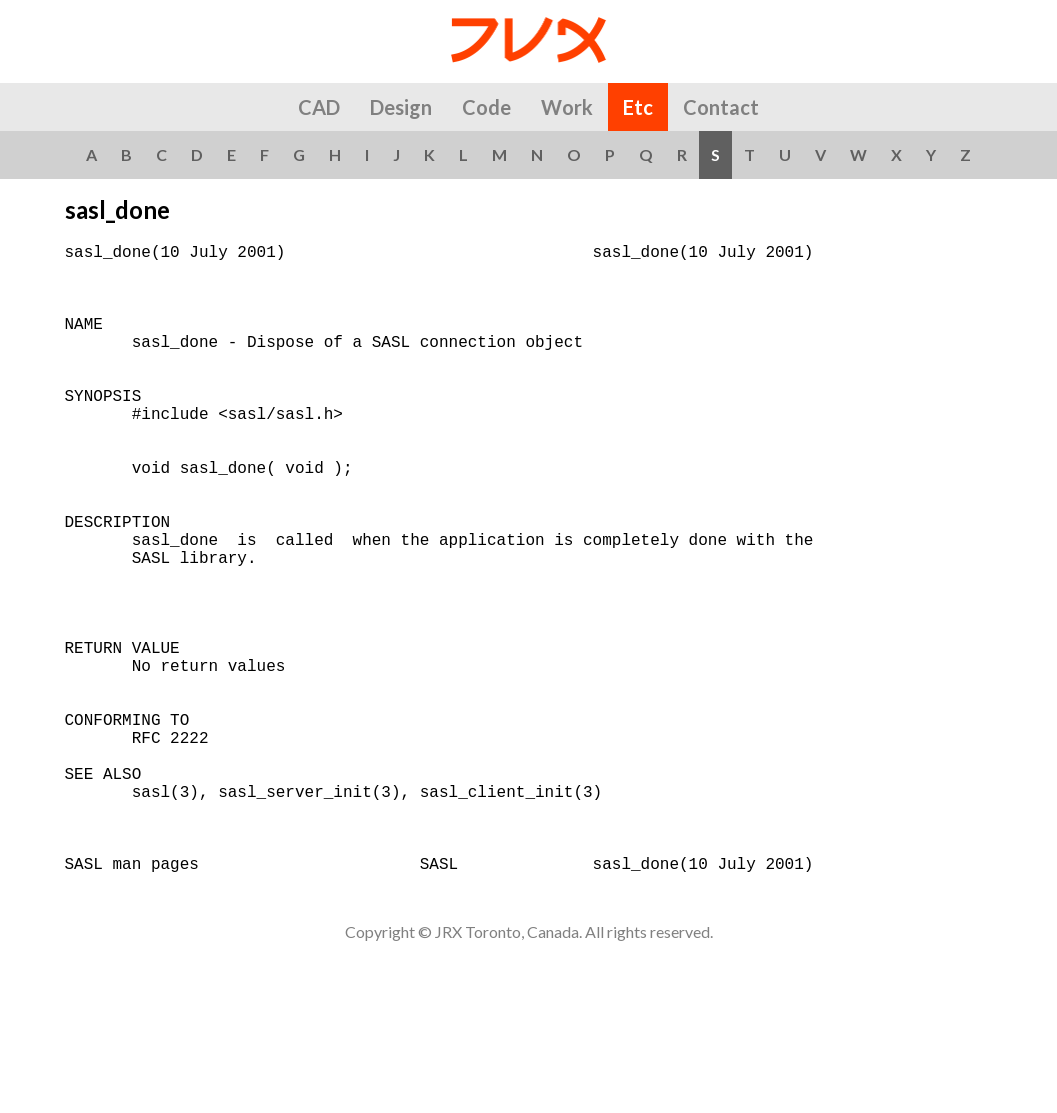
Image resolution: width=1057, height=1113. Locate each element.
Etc (638, 107)
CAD (319, 107)
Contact (721, 107)
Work (567, 107)
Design (401, 107)
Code (486, 107)
